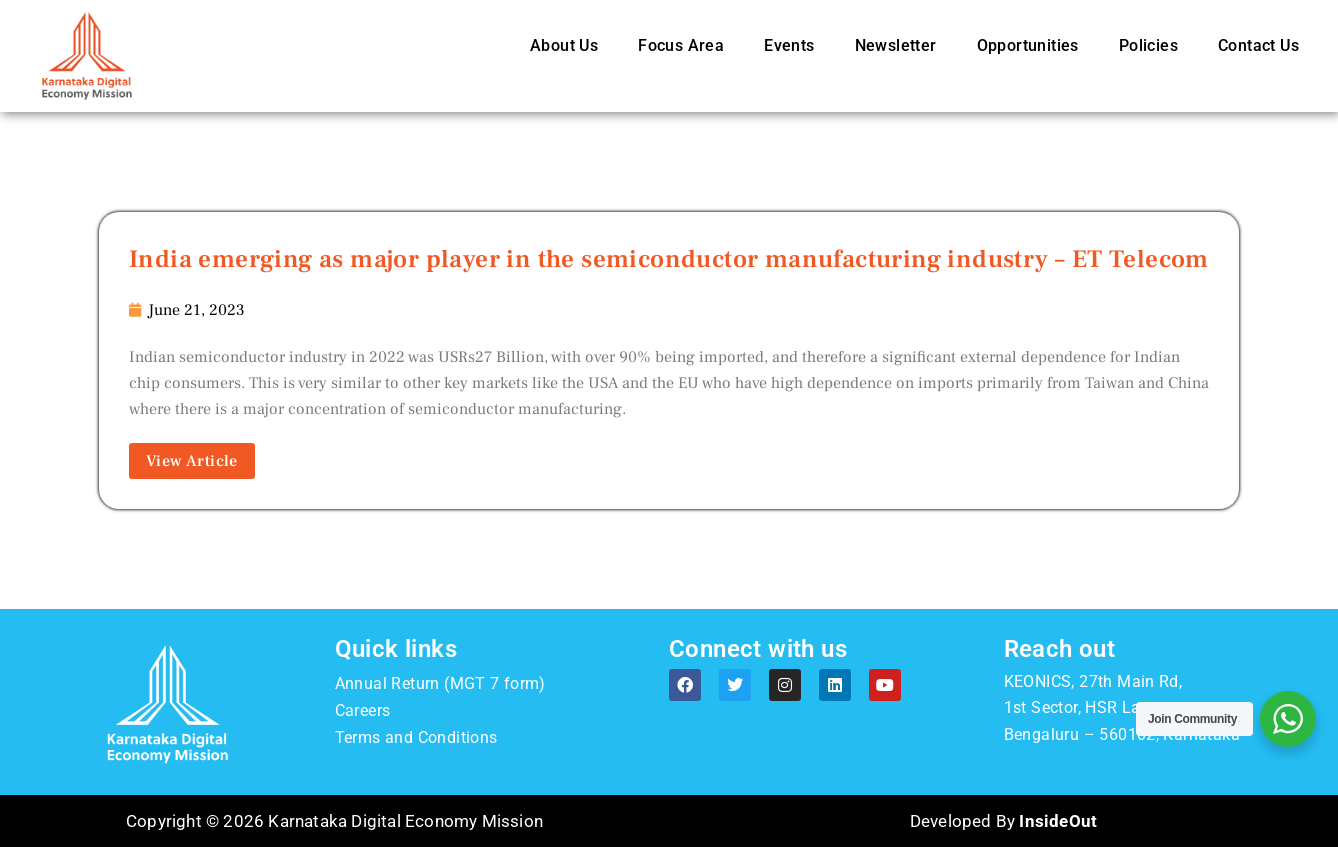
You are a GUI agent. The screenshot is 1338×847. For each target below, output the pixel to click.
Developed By (1003, 821)
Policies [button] (1148, 45)
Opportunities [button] (1028, 45)
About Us (564, 45)
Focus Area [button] (681, 45)
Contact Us (1258, 45)
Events (789, 45)
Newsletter (896, 45)
